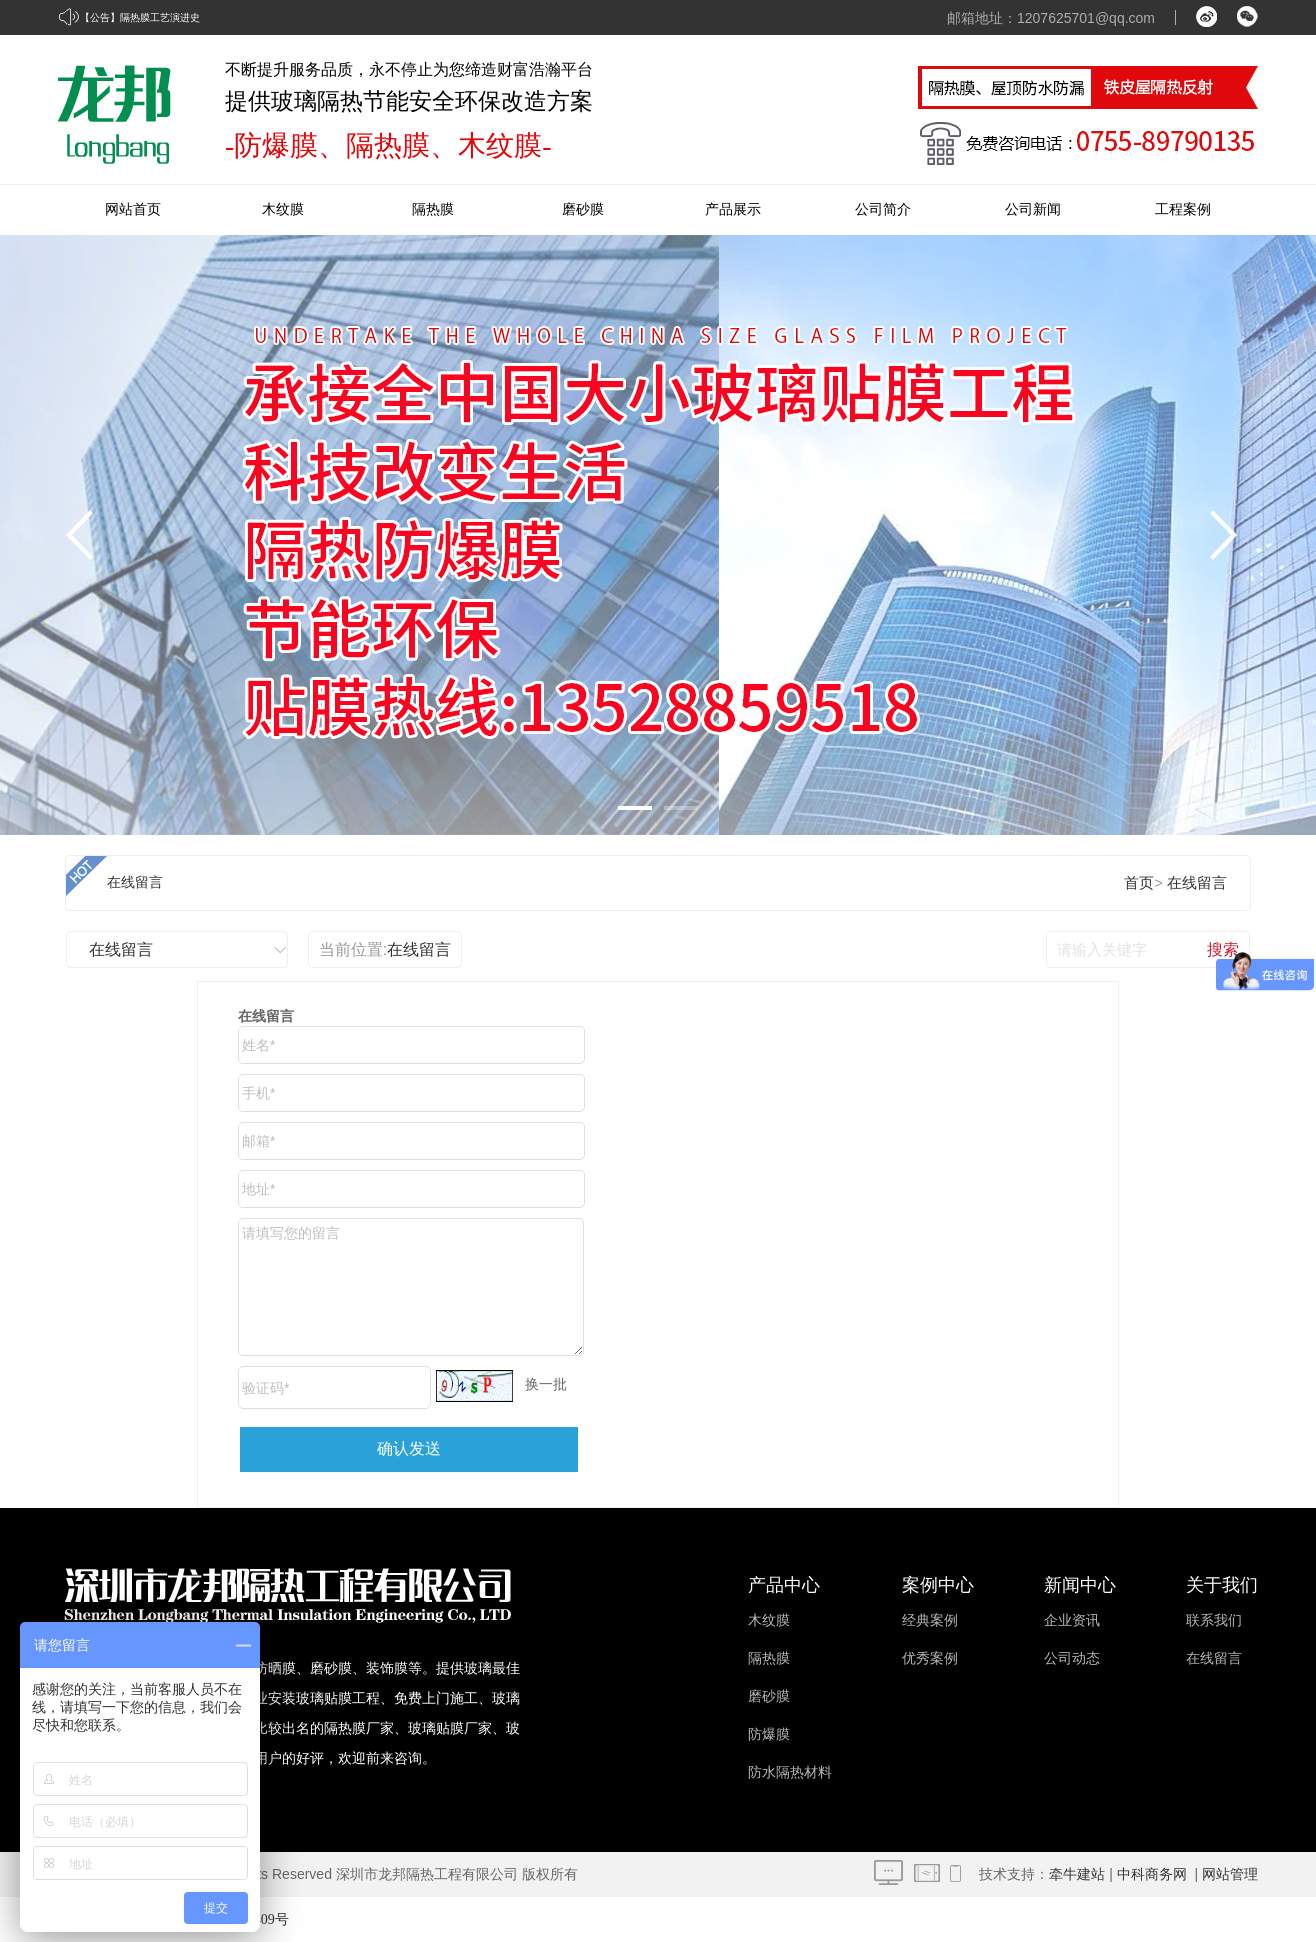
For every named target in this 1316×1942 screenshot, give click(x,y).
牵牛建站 (1077, 1874)
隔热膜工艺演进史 (160, 17)
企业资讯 (1072, 1620)
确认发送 (409, 1448)
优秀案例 (930, 1658)
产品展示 (733, 209)
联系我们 (1214, 1620)
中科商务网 (1152, 1874)
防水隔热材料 (790, 1772)
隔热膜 (433, 209)
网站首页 (133, 209)
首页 (1139, 883)
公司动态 (1072, 1658)
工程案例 (1183, 209)
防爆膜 (769, 1734)
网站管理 (1230, 1874)
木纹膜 (283, 209)
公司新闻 (1033, 209)
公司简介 (883, 209)
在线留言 (135, 882)
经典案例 (930, 1620)
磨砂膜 (583, 209)
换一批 (546, 1384)
